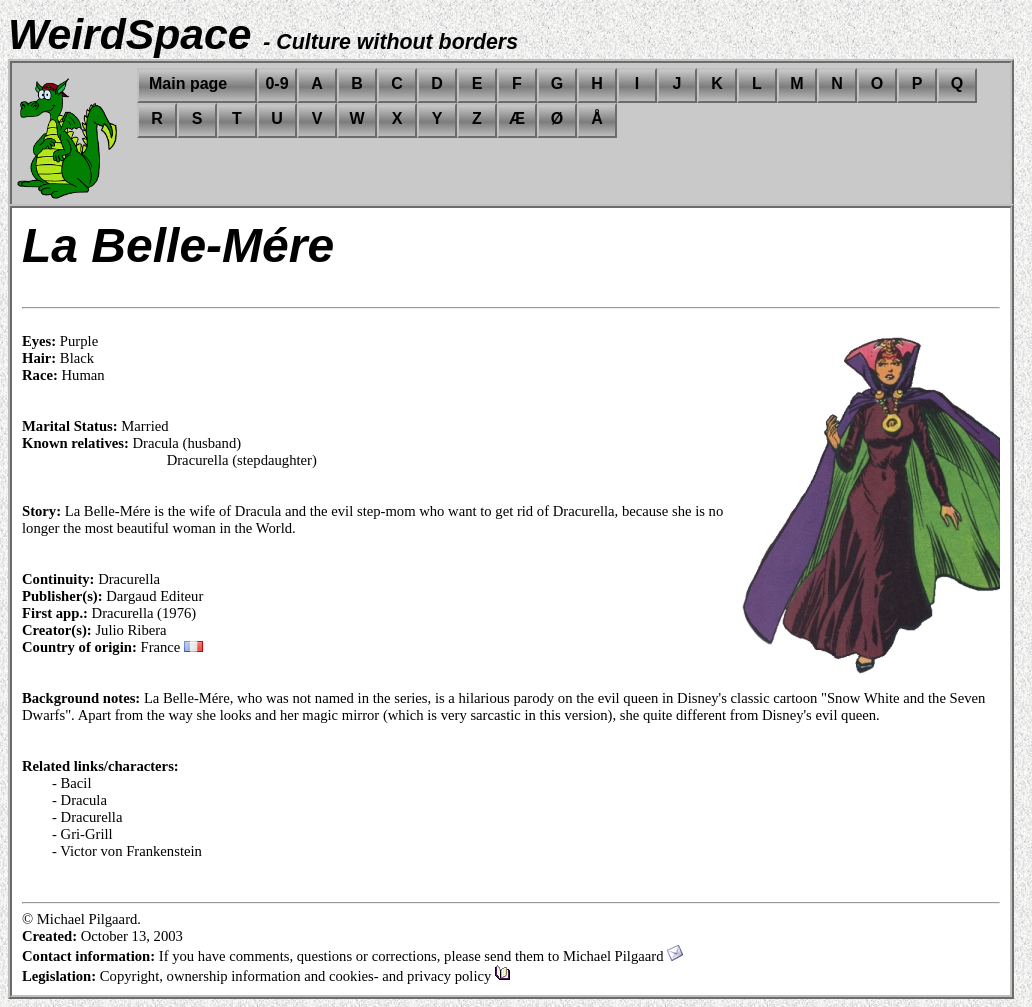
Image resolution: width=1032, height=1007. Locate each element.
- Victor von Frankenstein (127, 851)
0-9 (276, 83)
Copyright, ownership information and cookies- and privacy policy (305, 976)
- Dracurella (87, 817)
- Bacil (71, 783)
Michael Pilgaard (623, 956)
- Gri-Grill (82, 834)
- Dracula (79, 800)
